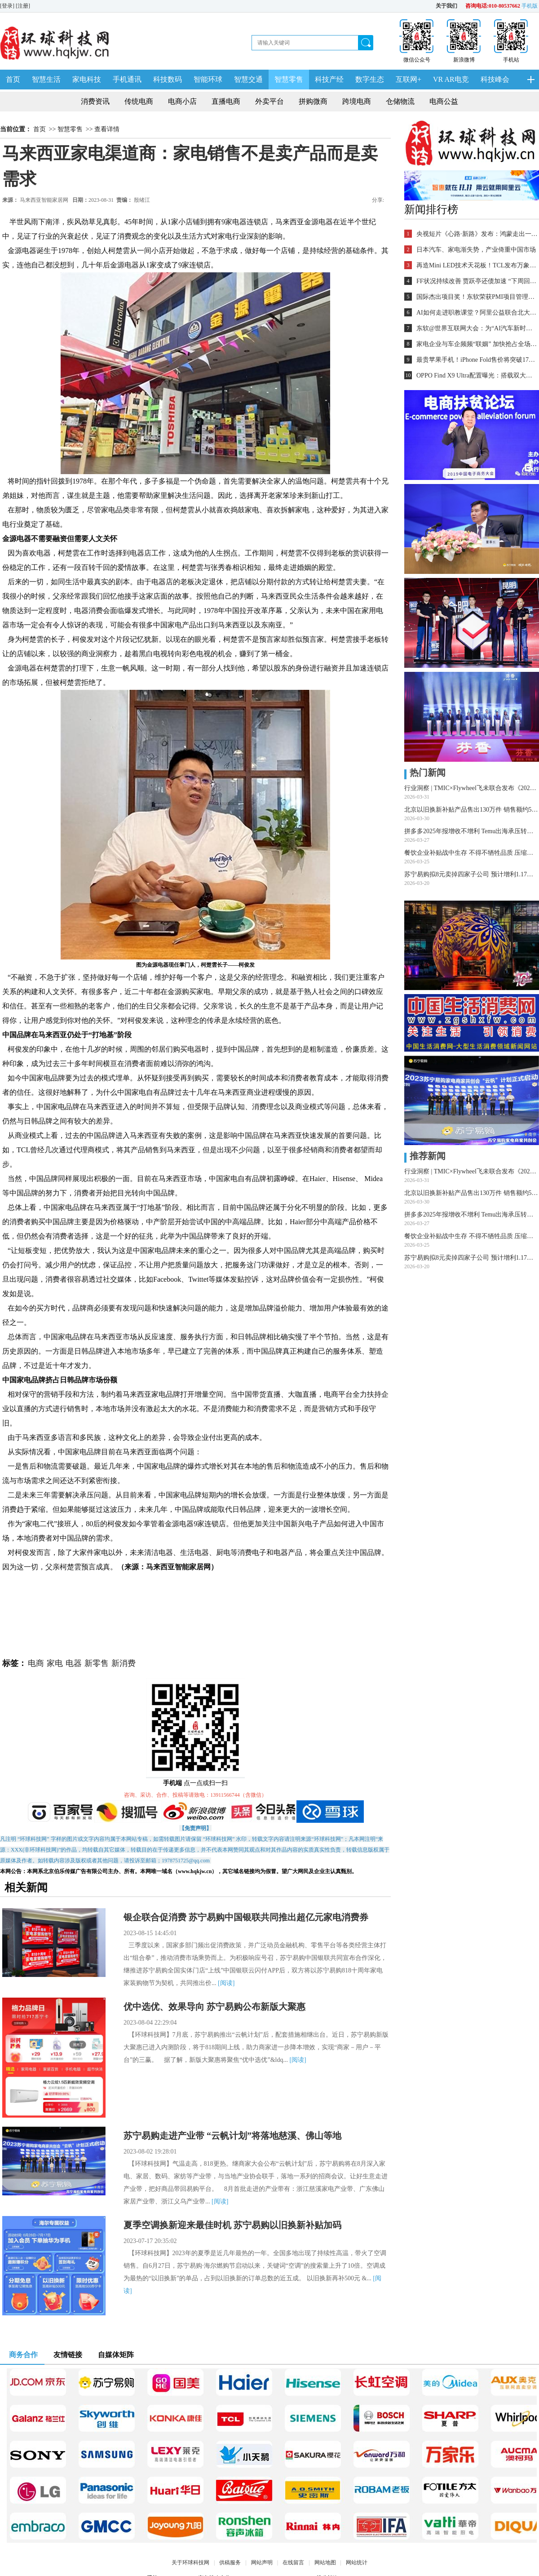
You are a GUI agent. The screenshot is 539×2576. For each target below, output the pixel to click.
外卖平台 (269, 101)
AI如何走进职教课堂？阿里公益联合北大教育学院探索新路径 (477, 312)
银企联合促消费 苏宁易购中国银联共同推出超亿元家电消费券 (246, 1917)
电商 (36, 1663)
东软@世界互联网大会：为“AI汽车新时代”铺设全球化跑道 (477, 328)
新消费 (123, 1663)
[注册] (23, 6)
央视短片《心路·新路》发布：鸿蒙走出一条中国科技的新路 (477, 234)
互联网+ (408, 79)
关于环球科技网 (190, 2562)
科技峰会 (495, 79)
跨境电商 (356, 101)
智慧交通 (248, 79)
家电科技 (86, 79)
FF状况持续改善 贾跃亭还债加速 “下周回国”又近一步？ (477, 281)
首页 (13, 79)
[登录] (8, 6)
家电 (55, 1663)
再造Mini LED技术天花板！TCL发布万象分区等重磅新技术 (477, 265)
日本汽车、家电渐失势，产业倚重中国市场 (476, 249)
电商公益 (443, 101)
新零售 (96, 1663)
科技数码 (167, 79)
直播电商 (226, 101)
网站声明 (262, 2562)
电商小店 (182, 101)
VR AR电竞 (451, 79)
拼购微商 (313, 101)
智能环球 (208, 79)
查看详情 (106, 129)
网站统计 (356, 2562)
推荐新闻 (425, 1156)
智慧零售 (288, 79)
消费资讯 (95, 101)
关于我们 (446, 6)
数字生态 (369, 79)
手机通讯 (127, 79)
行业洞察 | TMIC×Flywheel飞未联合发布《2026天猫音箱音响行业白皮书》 (471, 788)
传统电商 (138, 101)
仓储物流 (400, 101)
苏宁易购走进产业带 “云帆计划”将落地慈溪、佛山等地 (232, 2136)
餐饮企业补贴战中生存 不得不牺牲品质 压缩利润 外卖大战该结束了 (471, 852)
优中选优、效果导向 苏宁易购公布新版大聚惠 (214, 2007)
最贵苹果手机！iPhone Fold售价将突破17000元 (477, 359)
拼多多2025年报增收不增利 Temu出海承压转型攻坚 (471, 831)
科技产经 (329, 79)
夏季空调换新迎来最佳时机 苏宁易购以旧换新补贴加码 (232, 2225)
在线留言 (293, 2562)
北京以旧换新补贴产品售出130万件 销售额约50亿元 (471, 809)
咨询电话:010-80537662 (492, 6)
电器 (74, 1663)
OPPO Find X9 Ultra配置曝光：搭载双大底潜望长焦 (477, 375)
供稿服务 (230, 2562)
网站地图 (325, 2562)
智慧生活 (46, 79)
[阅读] (226, 1983)
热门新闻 (425, 772)
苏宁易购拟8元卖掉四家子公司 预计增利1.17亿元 (471, 874)
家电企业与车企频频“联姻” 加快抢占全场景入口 (477, 344)
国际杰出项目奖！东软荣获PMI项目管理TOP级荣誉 (477, 296)
